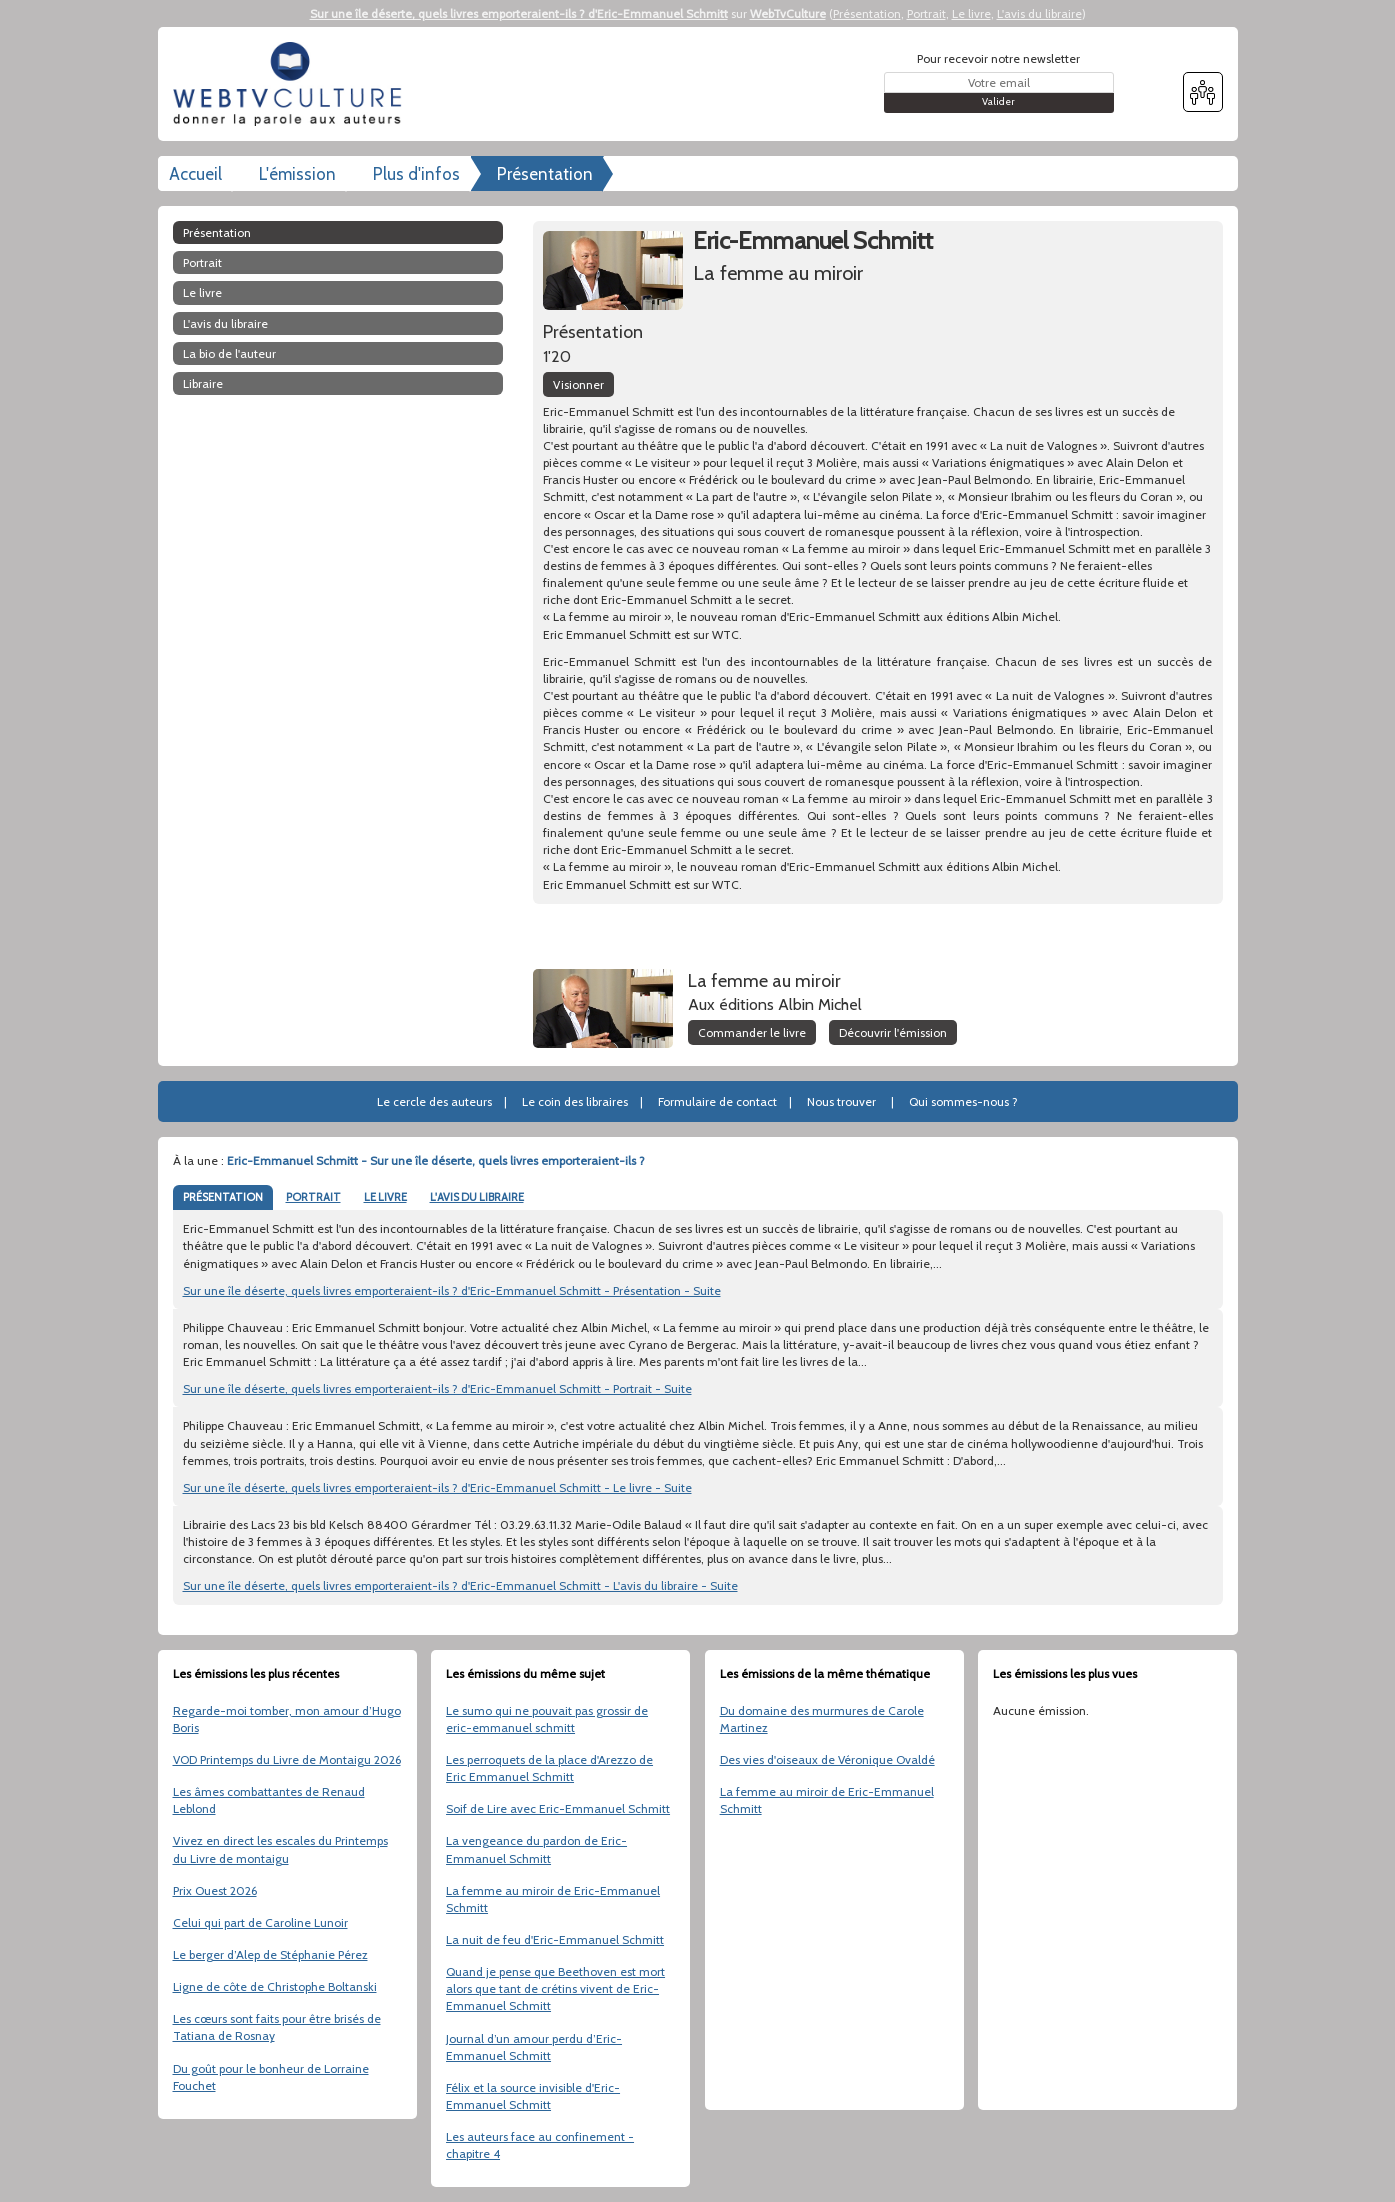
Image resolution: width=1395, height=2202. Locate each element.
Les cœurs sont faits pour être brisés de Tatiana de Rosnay (277, 2027)
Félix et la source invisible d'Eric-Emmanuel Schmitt (533, 2096)
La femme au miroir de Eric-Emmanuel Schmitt (553, 1899)
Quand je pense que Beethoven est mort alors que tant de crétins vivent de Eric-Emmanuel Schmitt (555, 1988)
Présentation (867, 13)
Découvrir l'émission (893, 1032)
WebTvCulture (788, 13)
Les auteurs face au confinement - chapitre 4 (540, 2145)
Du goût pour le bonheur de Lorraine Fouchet (271, 2077)
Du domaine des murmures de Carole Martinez (822, 1719)
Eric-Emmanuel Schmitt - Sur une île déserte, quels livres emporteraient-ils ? (436, 1160)
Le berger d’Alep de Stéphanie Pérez (270, 1954)
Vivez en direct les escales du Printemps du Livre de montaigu (280, 1849)
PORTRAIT (313, 1197)
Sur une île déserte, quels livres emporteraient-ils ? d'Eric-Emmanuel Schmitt (519, 13)
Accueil (195, 174)
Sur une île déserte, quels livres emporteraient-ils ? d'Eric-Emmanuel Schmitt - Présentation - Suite (452, 1290)
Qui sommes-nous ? (963, 1101)
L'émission (297, 174)
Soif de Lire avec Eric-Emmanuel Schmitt (558, 1808)
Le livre (971, 13)
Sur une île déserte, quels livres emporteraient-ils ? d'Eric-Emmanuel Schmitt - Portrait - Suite (437, 1388)
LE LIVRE (385, 1197)
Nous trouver (841, 1101)
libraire (203, 383)
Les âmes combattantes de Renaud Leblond (269, 1800)
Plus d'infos (416, 174)
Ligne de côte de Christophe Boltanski (275, 1986)
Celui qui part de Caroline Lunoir (260, 1922)
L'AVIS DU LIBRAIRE (477, 1197)
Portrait (926, 13)
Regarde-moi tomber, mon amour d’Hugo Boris (287, 1719)
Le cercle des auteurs (434, 1101)
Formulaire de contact (717, 1101)
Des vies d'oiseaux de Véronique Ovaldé (827, 1759)
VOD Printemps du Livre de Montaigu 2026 (287, 1759)
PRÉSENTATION (223, 1197)
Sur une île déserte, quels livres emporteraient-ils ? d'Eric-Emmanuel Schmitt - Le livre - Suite (437, 1487)
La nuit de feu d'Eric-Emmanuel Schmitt (555, 1939)
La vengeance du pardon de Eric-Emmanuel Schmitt (536, 1849)
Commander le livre (752, 1032)
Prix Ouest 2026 (215, 1890)
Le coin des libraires (575, 1101)
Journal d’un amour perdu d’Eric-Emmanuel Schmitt (534, 2047)
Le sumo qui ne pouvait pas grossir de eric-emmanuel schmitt (547, 1719)
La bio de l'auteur (229, 353)
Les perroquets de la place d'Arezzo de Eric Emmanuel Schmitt (549, 1768)
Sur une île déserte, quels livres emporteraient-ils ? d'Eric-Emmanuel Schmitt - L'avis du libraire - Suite (460, 1585)
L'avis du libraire (1039, 13)
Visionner (578, 384)
